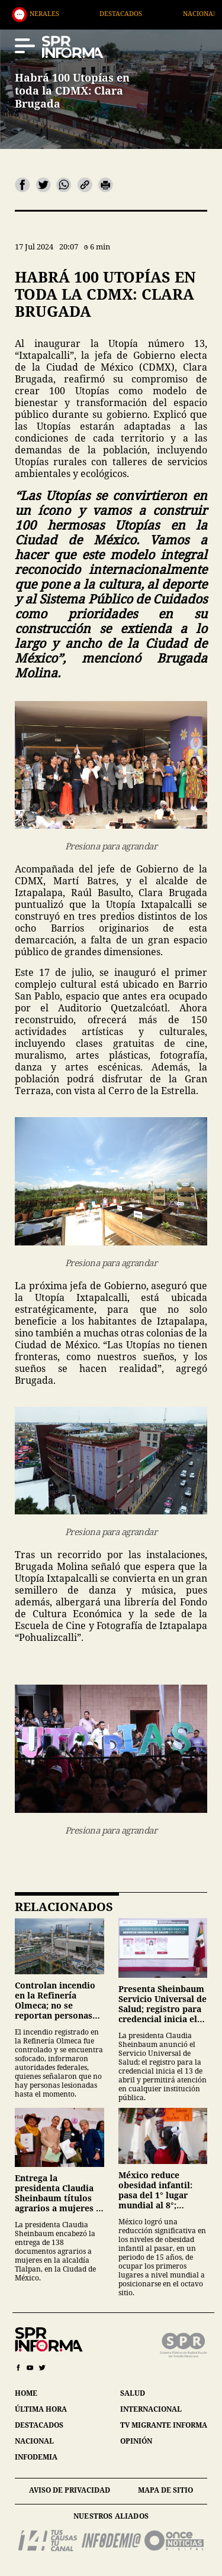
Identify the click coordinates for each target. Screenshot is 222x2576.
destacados (39, 2425)
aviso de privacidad (69, 2490)
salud (132, 2393)
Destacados (138, 13)
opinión (136, 2441)
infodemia (36, 2457)
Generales (57, 13)
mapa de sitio (165, 2490)
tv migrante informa (163, 2425)
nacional (34, 2441)
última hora (41, 2409)
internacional (151, 2409)
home (26, 2393)
